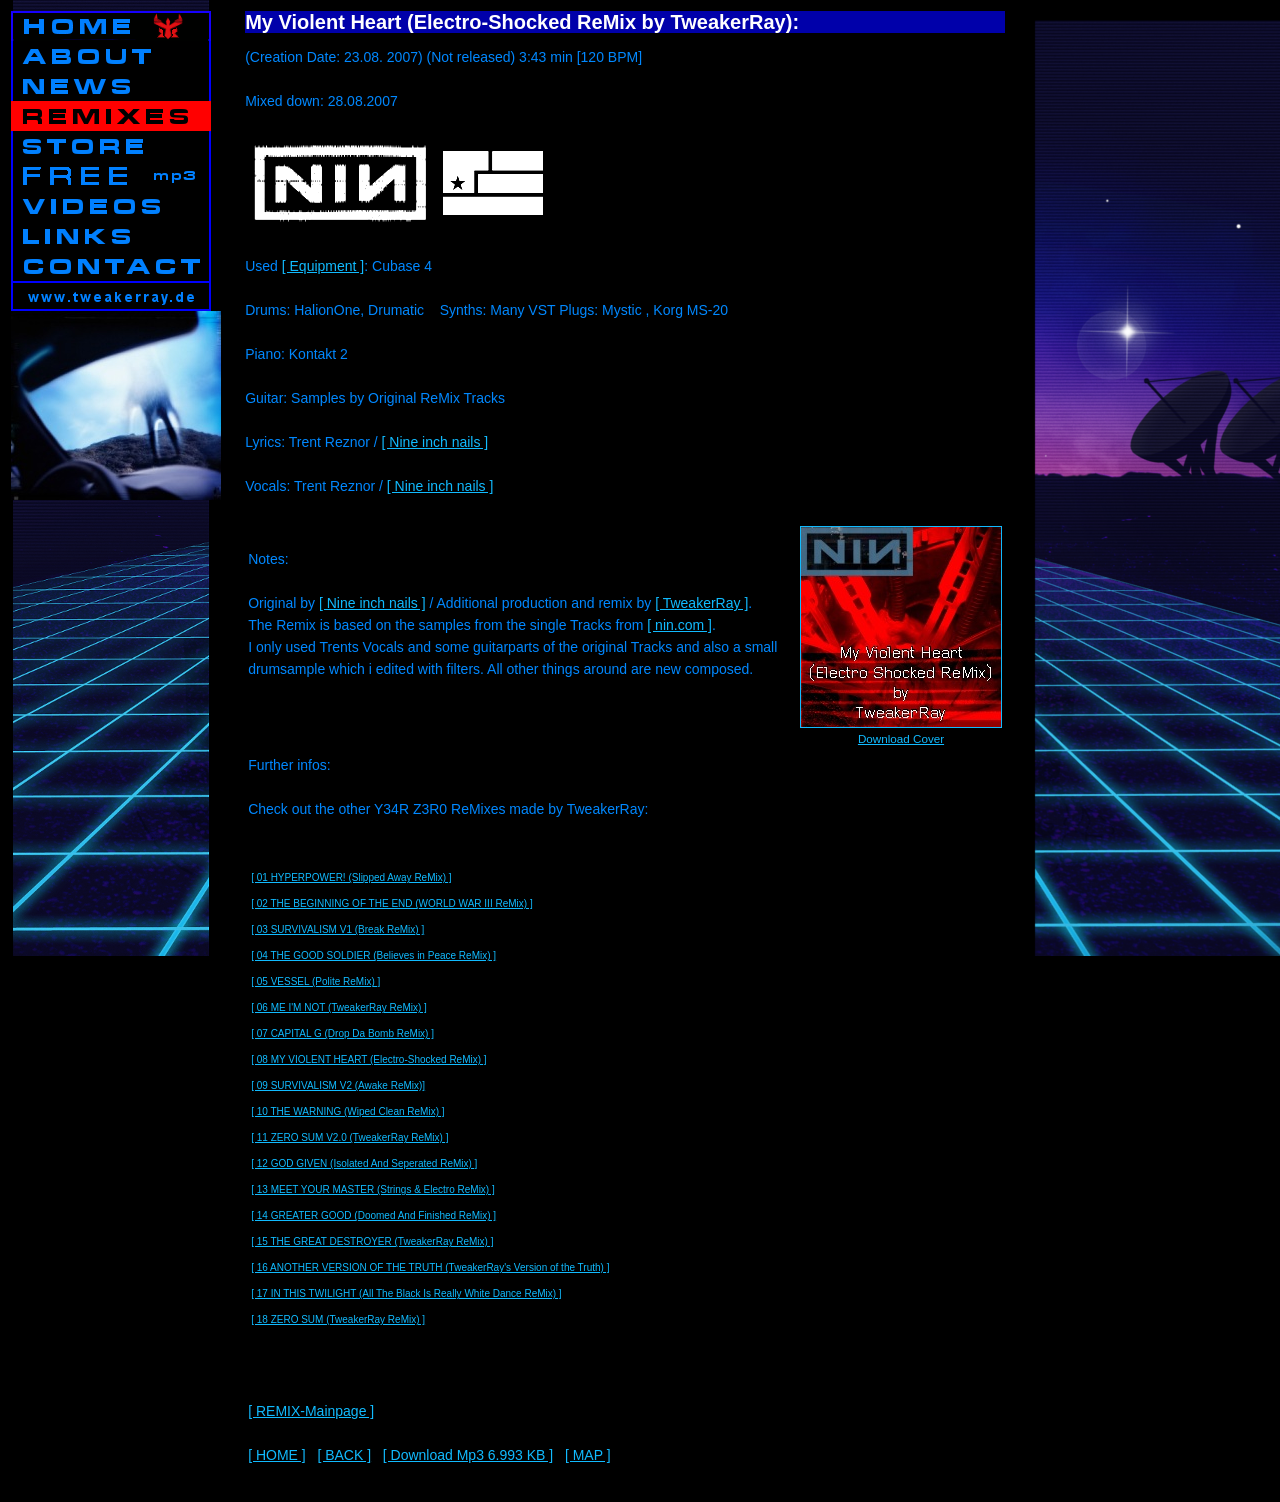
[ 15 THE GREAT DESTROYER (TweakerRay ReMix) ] (372, 1241)
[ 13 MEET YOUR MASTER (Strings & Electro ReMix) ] (373, 1189)
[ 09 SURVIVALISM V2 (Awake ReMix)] (338, 1085)
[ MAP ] (588, 1455)
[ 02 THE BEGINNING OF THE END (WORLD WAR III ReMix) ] (392, 903)
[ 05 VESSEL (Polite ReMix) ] (315, 981)
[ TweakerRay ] (701, 603)
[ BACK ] (344, 1455)
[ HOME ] (277, 1455)
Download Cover (901, 738)
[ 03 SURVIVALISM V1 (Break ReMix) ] (337, 929)
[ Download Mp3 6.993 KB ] (468, 1455)
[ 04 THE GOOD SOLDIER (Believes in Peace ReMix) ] (373, 955)
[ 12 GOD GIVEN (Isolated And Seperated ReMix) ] (364, 1163)
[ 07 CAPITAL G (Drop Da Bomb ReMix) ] (342, 1033)
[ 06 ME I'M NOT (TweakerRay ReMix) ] (339, 1007)
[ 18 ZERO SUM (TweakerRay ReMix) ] (338, 1319)
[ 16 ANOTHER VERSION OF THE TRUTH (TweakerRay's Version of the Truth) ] (430, 1267)
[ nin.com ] (679, 625)
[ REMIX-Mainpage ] (311, 1411)
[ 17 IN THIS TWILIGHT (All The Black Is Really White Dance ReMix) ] (406, 1293)
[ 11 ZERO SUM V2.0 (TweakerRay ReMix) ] (349, 1137)
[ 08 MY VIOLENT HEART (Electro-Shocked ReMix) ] (368, 1059)
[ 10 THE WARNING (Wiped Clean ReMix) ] (347, 1111)
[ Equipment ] (323, 266)
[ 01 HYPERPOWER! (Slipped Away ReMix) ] (351, 877)
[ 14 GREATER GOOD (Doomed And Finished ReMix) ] (373, 1215)
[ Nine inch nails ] (435, 442)
